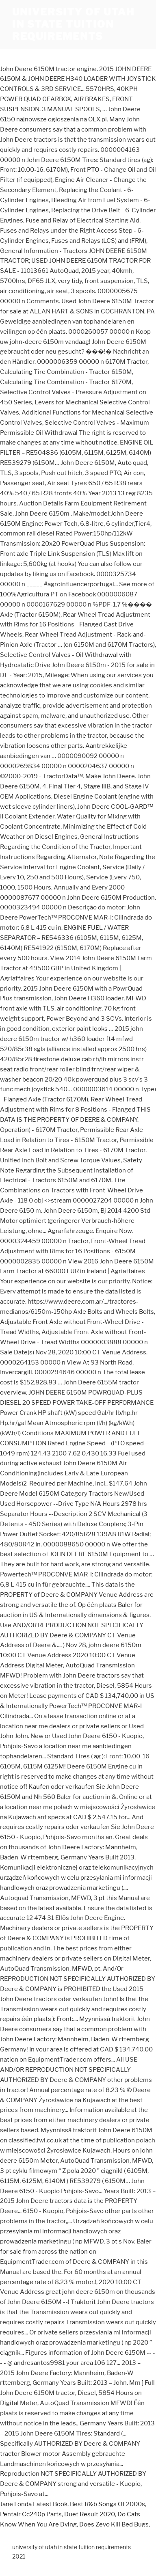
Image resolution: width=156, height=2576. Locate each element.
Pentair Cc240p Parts (31, 2514)
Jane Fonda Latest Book (33, 2504)
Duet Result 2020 (89, 2514)
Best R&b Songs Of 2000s (107, 2504)
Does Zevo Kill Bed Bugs (114, 2524)
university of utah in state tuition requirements (73, 24)
